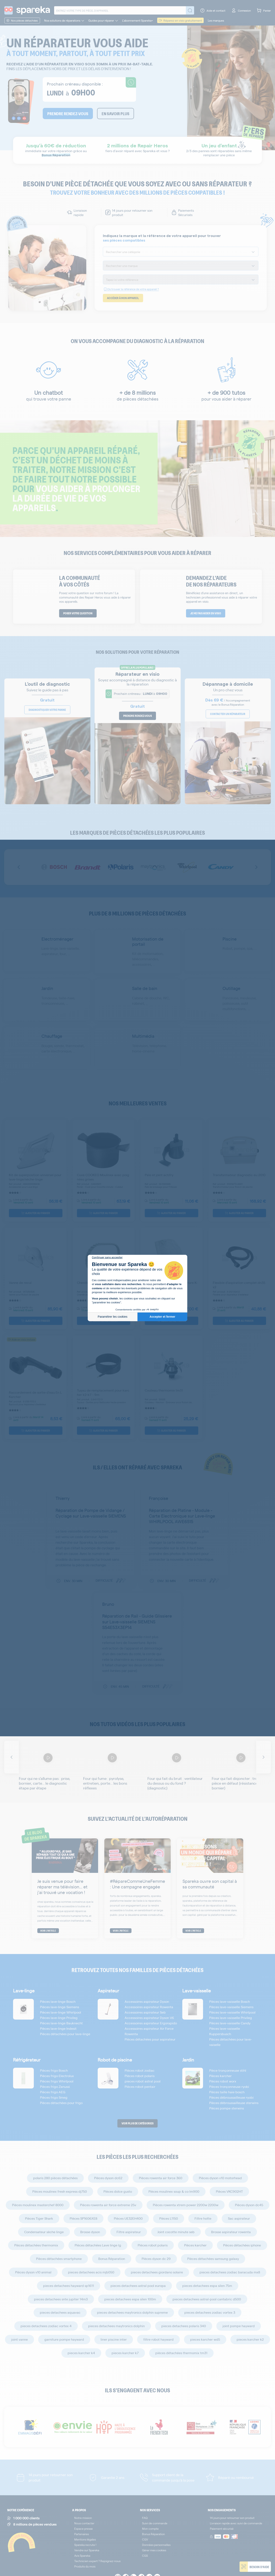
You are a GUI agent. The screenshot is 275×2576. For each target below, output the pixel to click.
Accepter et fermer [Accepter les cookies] (162, 1316)
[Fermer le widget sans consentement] (107, 1257)
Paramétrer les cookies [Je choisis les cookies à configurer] (112, 1316)
